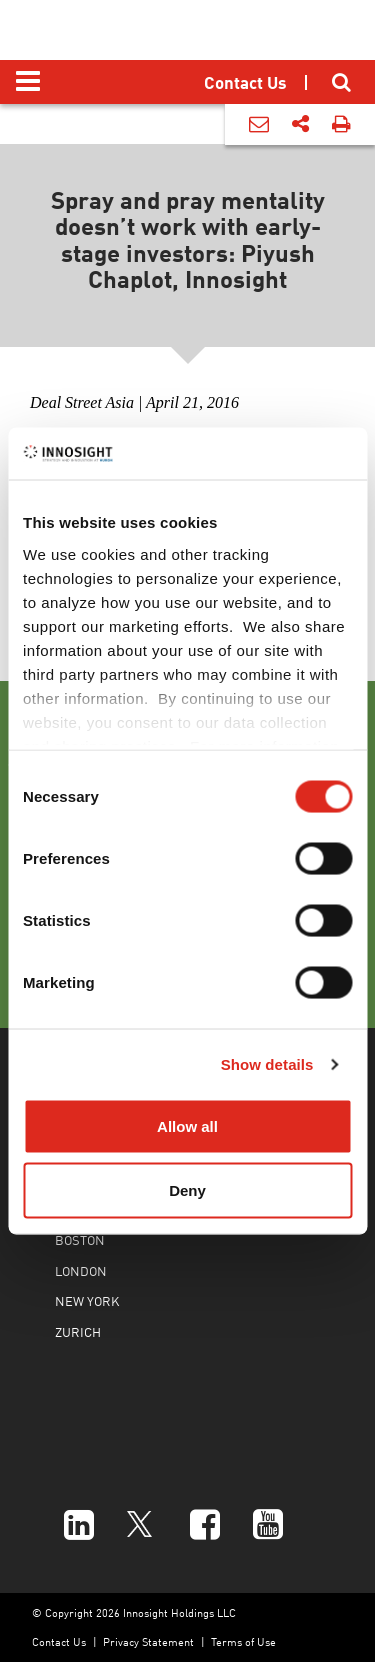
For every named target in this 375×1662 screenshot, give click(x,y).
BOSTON (80, 1239)
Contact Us (59, 1641)
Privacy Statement (148, 1641)
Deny (187, 1189)
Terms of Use (243, 1641)
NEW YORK (87, 1300)
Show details (267, 1063)
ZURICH (78, 1331)
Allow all (187, 1126)
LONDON (81, 1270)
